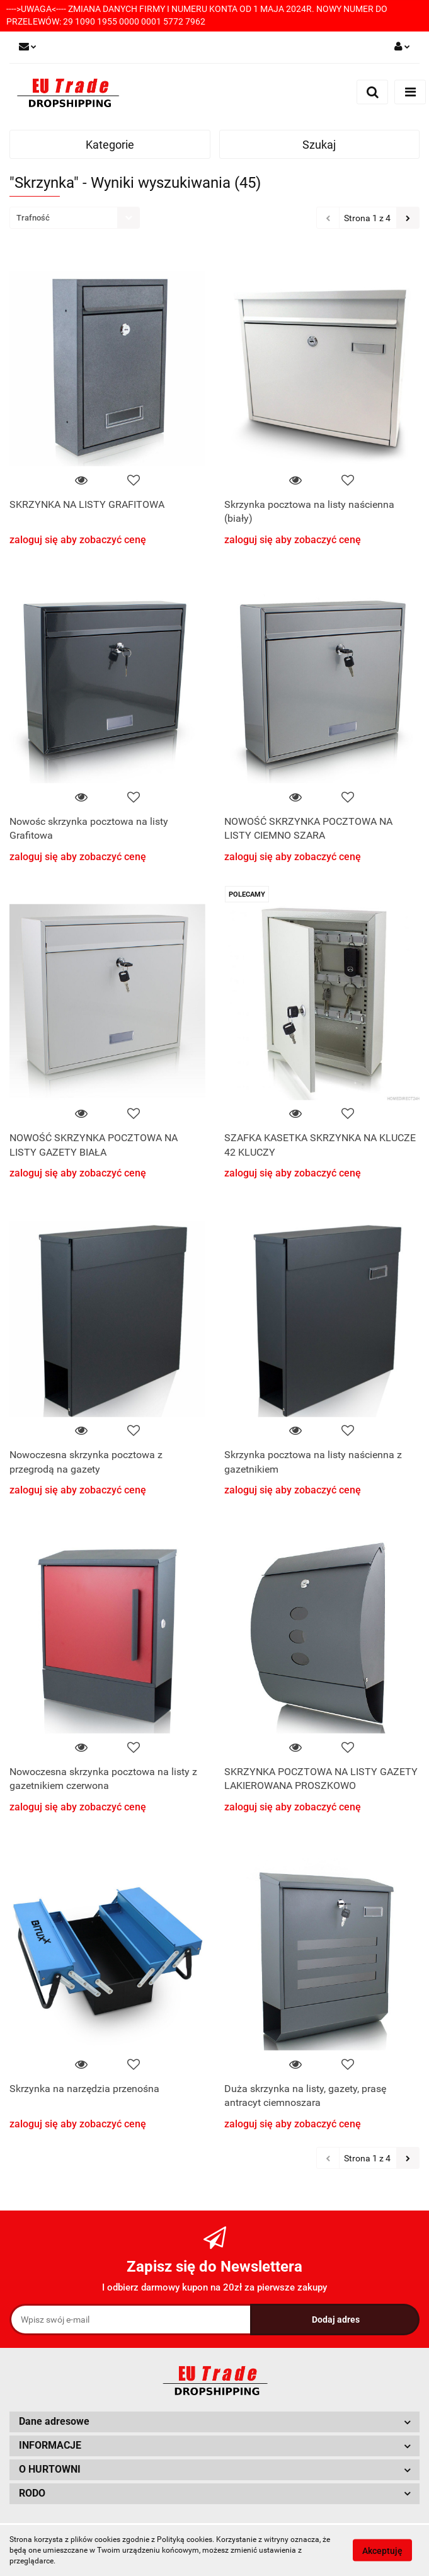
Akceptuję (382, 2551)
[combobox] (74, 218)
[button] (214, 2422)
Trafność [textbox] (33, 217)
